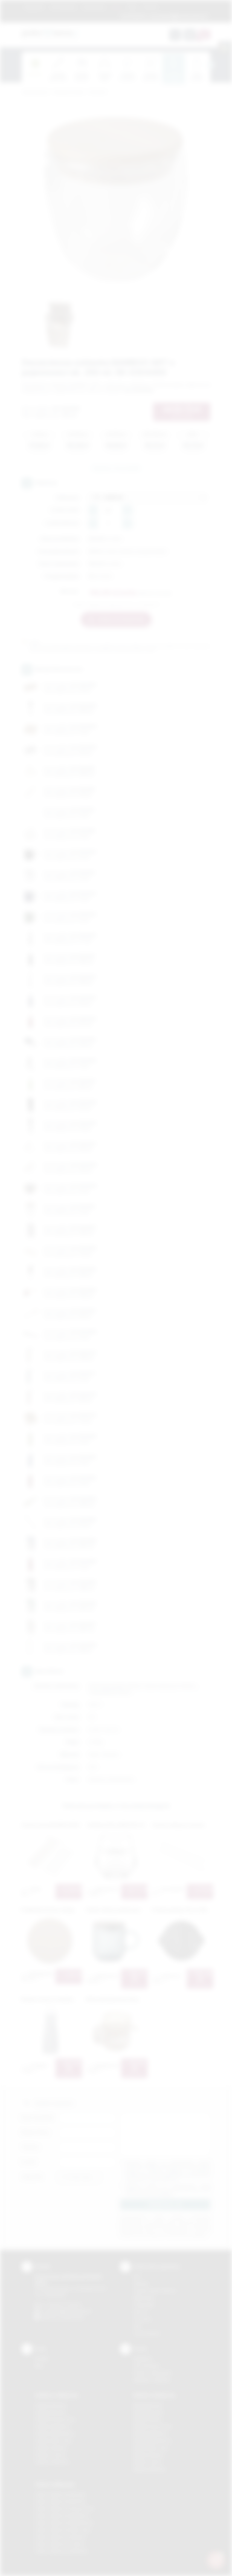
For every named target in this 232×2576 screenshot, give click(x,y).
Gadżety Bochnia (50, 2405)
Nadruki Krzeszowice (152, 2426)
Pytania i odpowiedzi (152, 2372)
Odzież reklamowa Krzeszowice (65, 2508)
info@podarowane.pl (72, 2311)
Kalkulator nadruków (152, 2380)
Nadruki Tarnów (147, 2462)
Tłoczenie (142, 2319)
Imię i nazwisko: (38, 2117)
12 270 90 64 (133, 16)
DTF (137, 2276)
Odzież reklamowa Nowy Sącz (63, 2530)
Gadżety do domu (69, 92)
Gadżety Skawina (51, 2447)
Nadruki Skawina (148, 2455)
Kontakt (150, 7)
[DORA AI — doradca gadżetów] (215, 2559)
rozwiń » (166, 2194)
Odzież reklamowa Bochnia (60, 2501)
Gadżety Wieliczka (52, 2462)
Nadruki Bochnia (148, 2405)
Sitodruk (141, 2283)
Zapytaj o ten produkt (116, 468)
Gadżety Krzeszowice (55, 2419)
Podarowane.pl (35, 92)
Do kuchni (97, 92)
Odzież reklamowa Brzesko (60, 2494)
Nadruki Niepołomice (152, 2440)
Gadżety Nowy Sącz (53, 2440)
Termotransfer (146, 2333)
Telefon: (30, 2147)
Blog (132, 7)
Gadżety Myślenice (52, 2426)
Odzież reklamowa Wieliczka (61, 2551)
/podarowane (71, 2317)
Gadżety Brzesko (51, 2412)
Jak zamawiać (63, 7)
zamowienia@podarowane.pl (178, 16)
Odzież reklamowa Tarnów (60, 2544)
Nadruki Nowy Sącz (151, 2447)
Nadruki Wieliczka (149, 2469)
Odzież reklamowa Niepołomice (64, 2522)
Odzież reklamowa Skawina (60, 2537)
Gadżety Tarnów (50, 2455)
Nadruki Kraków (147, 2419)
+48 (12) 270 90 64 (64, 2304)
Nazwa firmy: (35, 2132)
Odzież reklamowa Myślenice (62, 2515)
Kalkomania (143, 2297)
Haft (137, 2326)
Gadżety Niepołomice (55, 2433)
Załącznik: (32, 2176)
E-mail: (29, 2162)
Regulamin (34, 7)
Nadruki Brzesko (148, 2412)
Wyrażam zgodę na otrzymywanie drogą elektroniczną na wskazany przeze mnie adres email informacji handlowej (168, 2189)
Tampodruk (144, 2305)
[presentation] (210, 65)
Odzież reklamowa (55, 2484)
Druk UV (140, 2312)
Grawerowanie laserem (154, 2290)
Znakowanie (94, 7)
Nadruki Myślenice (150, 2433)
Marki (116, 7)
